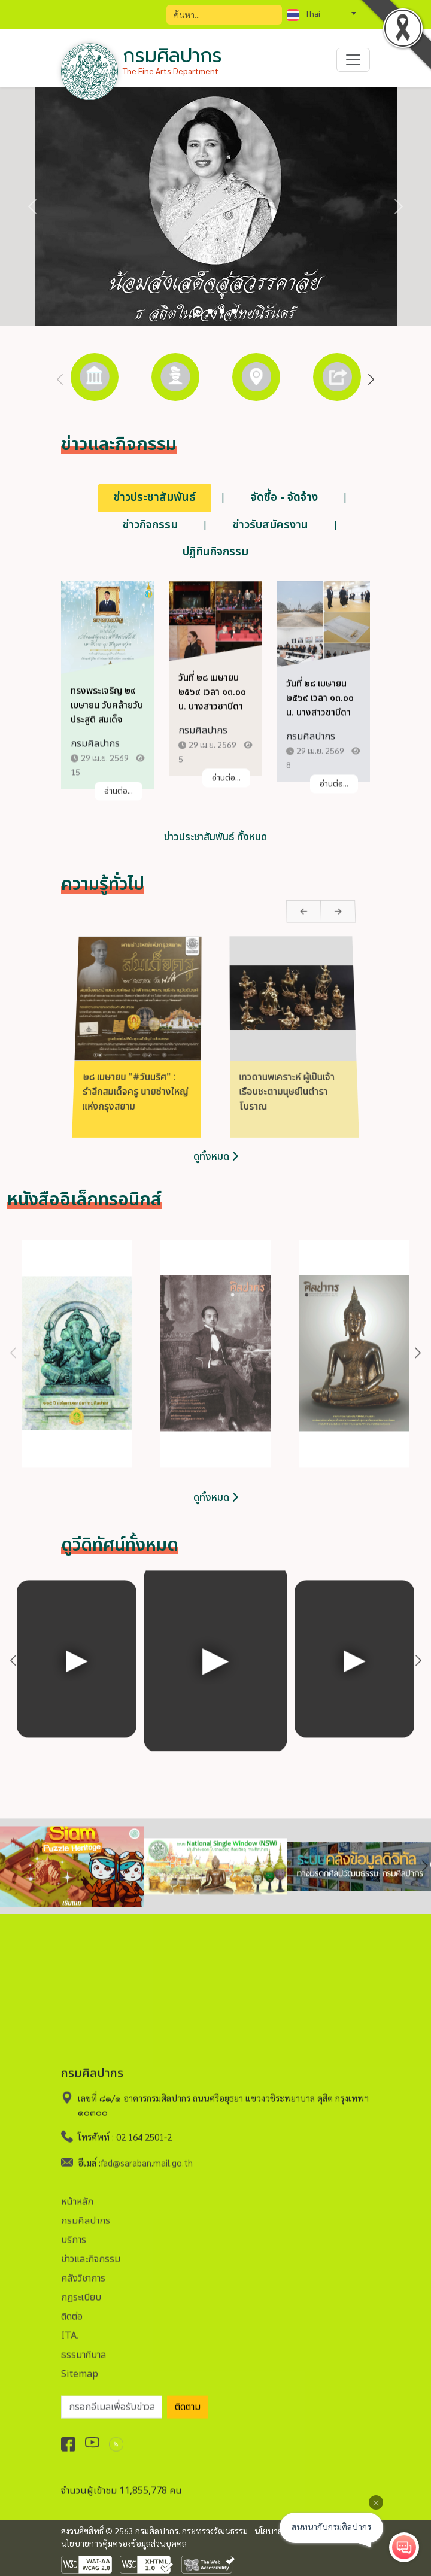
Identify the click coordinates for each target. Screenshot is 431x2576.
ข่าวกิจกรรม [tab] (150, 525)
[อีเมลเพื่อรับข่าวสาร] (111, 2397)
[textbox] (321, 13)
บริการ (73, 2230)
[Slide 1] (198, 311)
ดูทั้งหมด (215, 1498)
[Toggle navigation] (353, 60)
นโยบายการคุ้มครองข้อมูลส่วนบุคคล (124, 2543)
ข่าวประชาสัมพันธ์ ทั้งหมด (215, 837)
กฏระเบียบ (81, 2288)
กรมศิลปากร (85, 2211)
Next (371, 380)
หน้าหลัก (77, 2192)
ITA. (69, 2326)
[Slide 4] (234, 311)
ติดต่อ (72, 2307)
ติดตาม (188, 2397)
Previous (60, 380)
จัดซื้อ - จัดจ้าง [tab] (284, 497)
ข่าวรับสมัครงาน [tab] (270, 525)
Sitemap (79, 2365)
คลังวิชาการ (83, 2269)
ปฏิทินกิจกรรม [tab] (215, 552)
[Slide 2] (210, 311)
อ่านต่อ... (118, 800)
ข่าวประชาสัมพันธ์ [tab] (155, 497)
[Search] (224, 15)
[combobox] (321, 13)
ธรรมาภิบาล (83, 2345)
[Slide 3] (222, 311)
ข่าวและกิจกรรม (90, 2250)
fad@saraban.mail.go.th (147, 2152)
